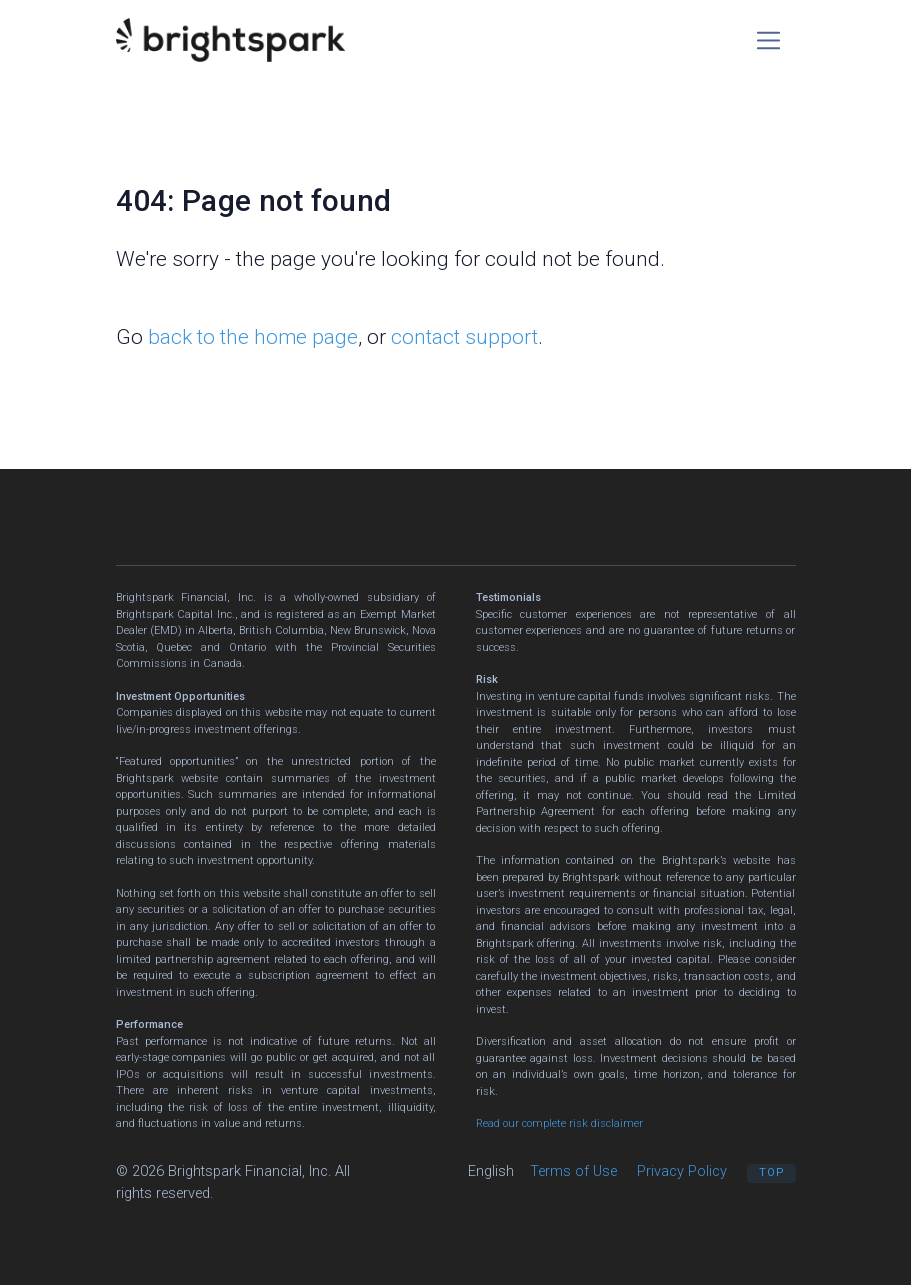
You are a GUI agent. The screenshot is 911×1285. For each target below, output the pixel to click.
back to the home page (253, 337)
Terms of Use (573, 1171)
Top (771, 1172)
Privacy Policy (682, 1171)
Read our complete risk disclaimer (559, 1123)
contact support (464, 337)
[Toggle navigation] (768, 40)
